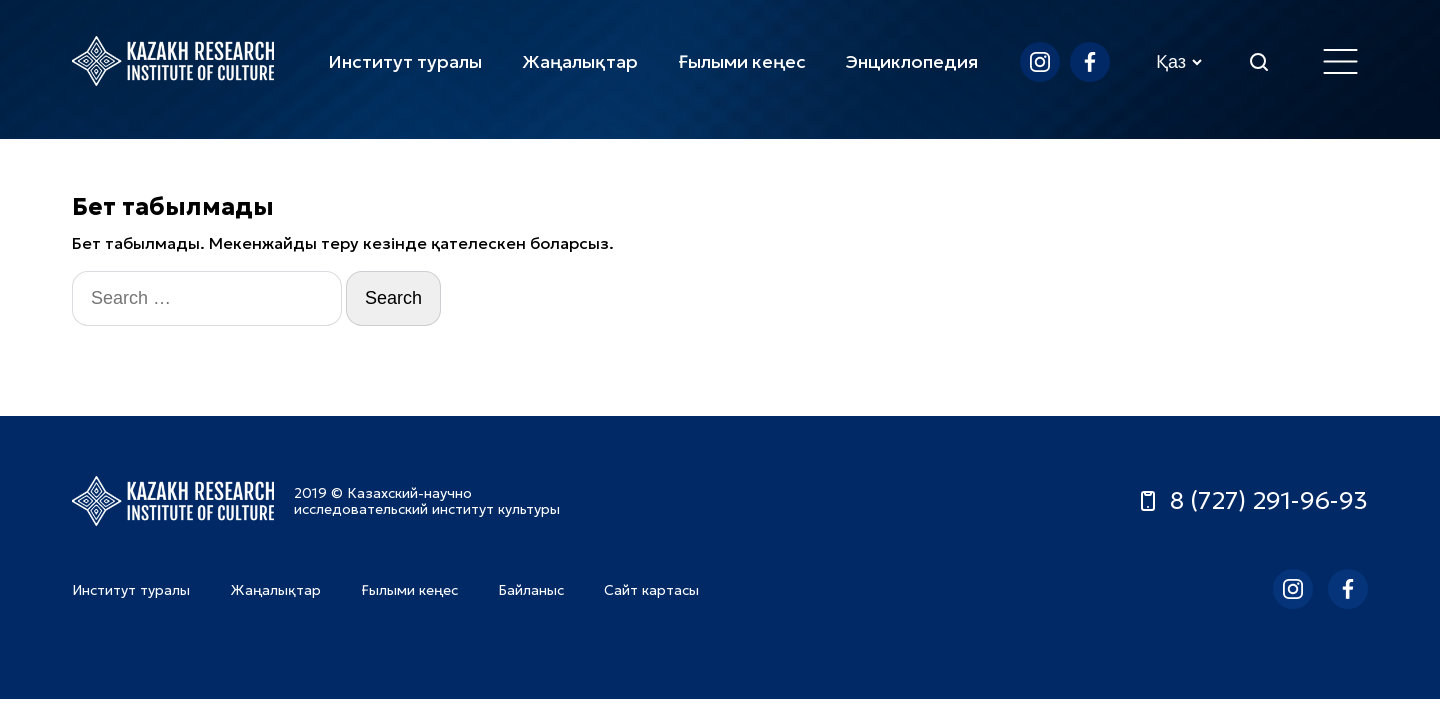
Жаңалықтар (580, 61)
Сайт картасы (651, 590)
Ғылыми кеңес (742, 61)
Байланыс (531, 590)
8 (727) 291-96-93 (1252, 501)
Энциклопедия (912, 61)
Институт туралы (405, 61)
